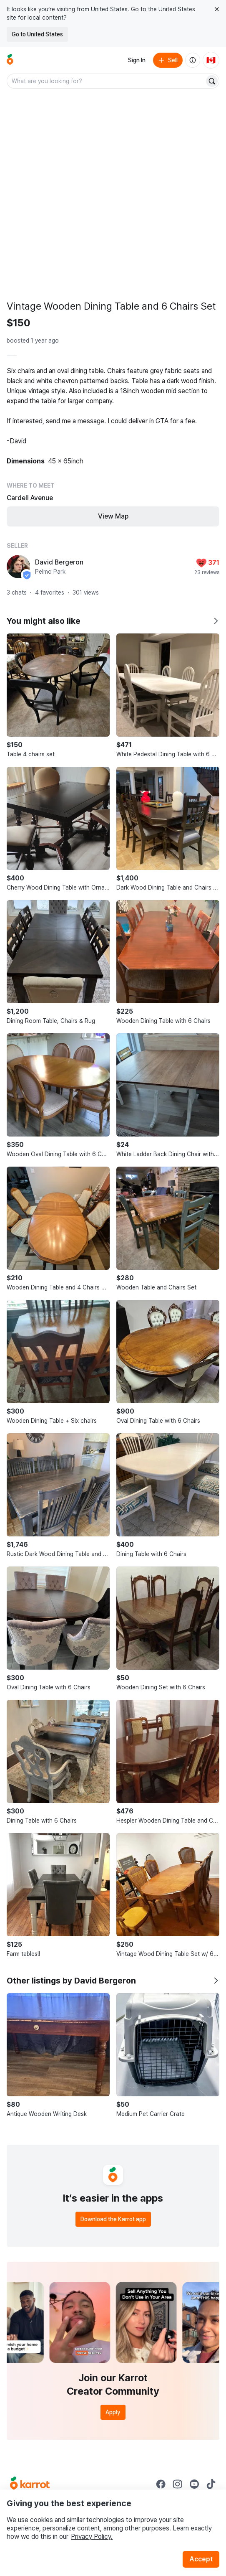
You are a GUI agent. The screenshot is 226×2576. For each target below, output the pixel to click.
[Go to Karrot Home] (30, 2484)
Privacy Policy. (92, 2536)
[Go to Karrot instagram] (178, 2484)
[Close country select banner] (217, 9)
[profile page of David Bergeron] (18, 566)
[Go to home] (10, 60)
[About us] (192, 60)
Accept (201, 2559)
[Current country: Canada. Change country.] (211, 60)
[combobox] (106, 81)
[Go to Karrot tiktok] (211, 2484)
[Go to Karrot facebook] (161, 2484)
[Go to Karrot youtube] (194, 2484)
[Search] (212, 81)
